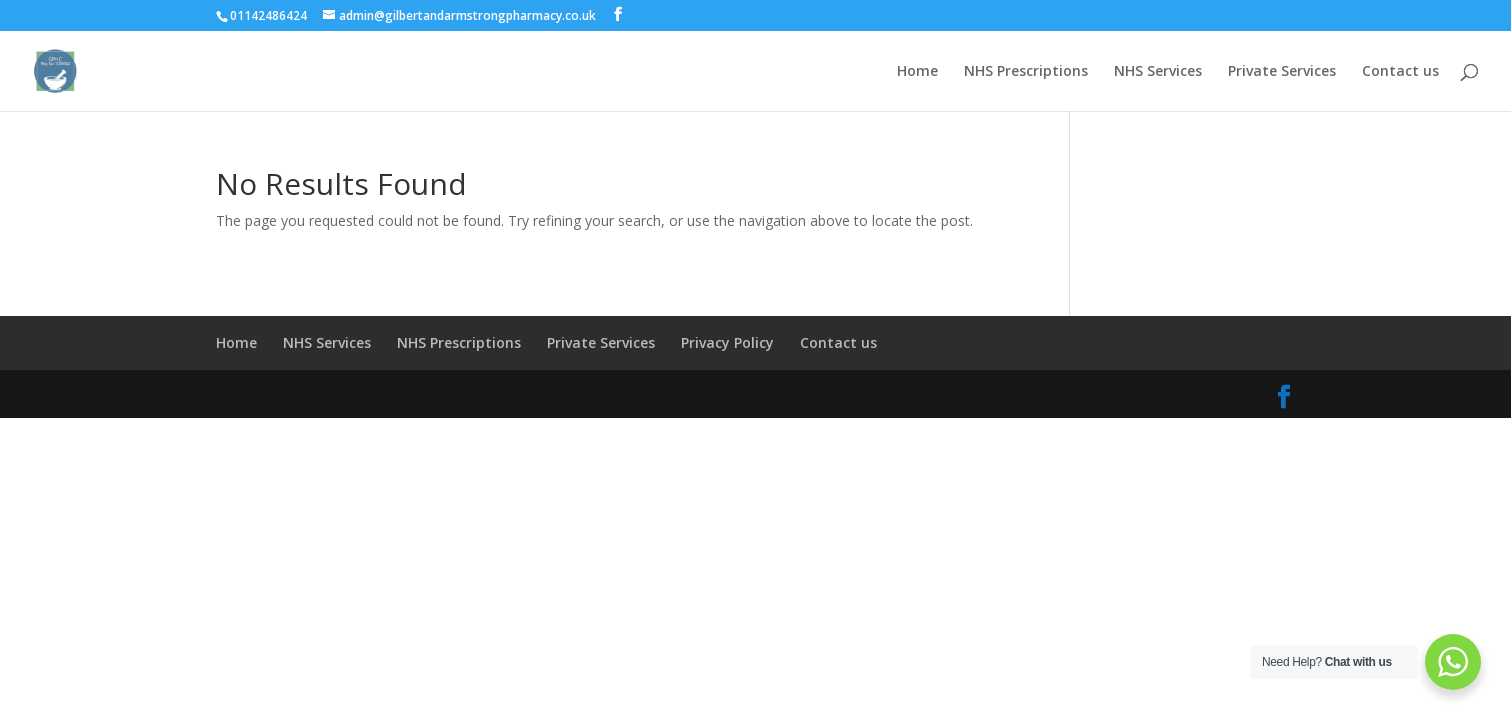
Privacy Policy (727, 342)
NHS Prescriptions (1026, 72)
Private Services (1282, 72)
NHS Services (1158, 72)
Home (917, 72)
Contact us (1400, 72)
